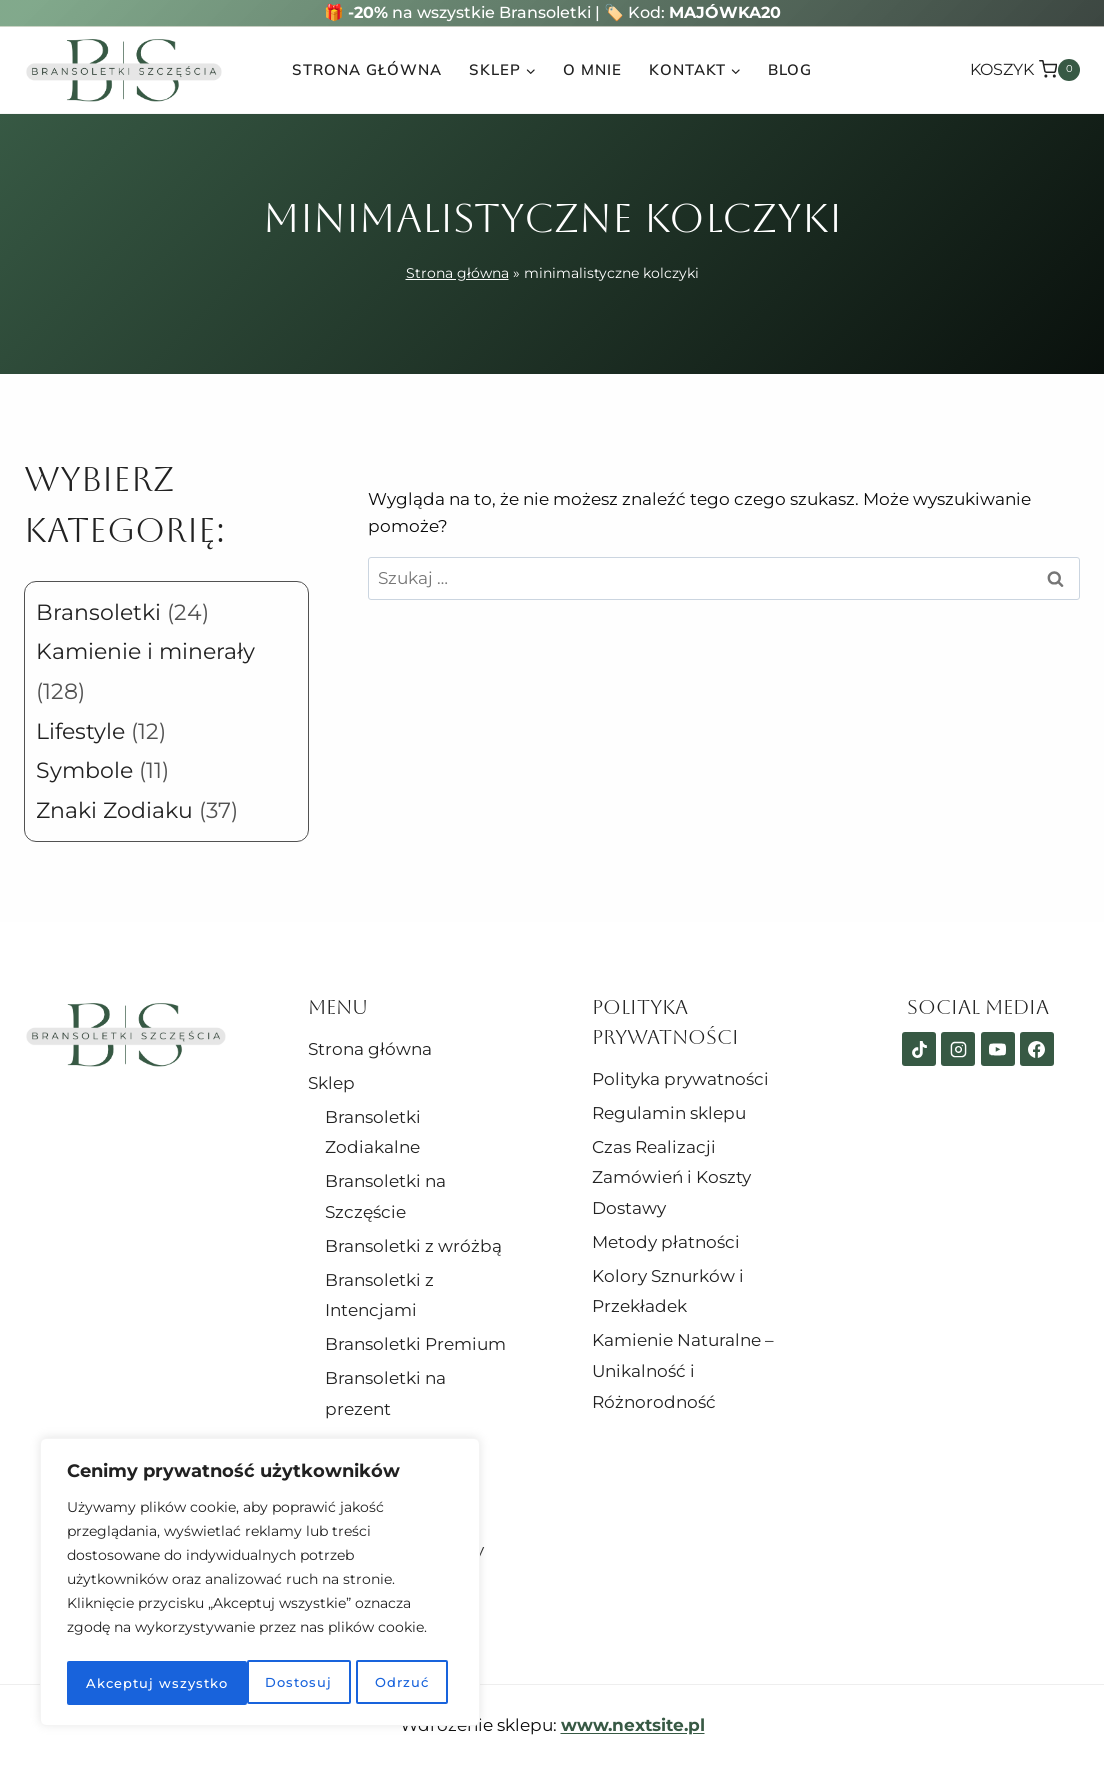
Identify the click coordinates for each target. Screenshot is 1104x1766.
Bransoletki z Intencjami (379, 1295)
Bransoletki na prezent (385, 1393)
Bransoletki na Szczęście (385, 1196)
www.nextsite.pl (633, 1725)
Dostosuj (117, 1683)
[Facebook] (1037, 1049)
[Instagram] (958, 1049)
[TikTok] (919, 1049)
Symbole (84, 770)
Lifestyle (80, 731)
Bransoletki (98, 612)
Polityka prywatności (680, 1079)
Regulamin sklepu (669, 1113)
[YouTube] (998, 1049)
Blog (790, 69)
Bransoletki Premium (415, 1344)
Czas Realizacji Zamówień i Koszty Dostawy (671, 1177)
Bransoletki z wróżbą (413, 1246)
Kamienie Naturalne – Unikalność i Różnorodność (683, 1370)
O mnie (592, 69)
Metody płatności (666, 1242)
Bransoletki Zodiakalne (373, 1132)
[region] (260, 1585)
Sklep (331, 1083)
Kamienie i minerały (145, 651)
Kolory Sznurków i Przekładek (668, 1291)
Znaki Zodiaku (114, 810)
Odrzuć (220, 1683)
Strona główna (367, 69)
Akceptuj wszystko (362, 1683)
